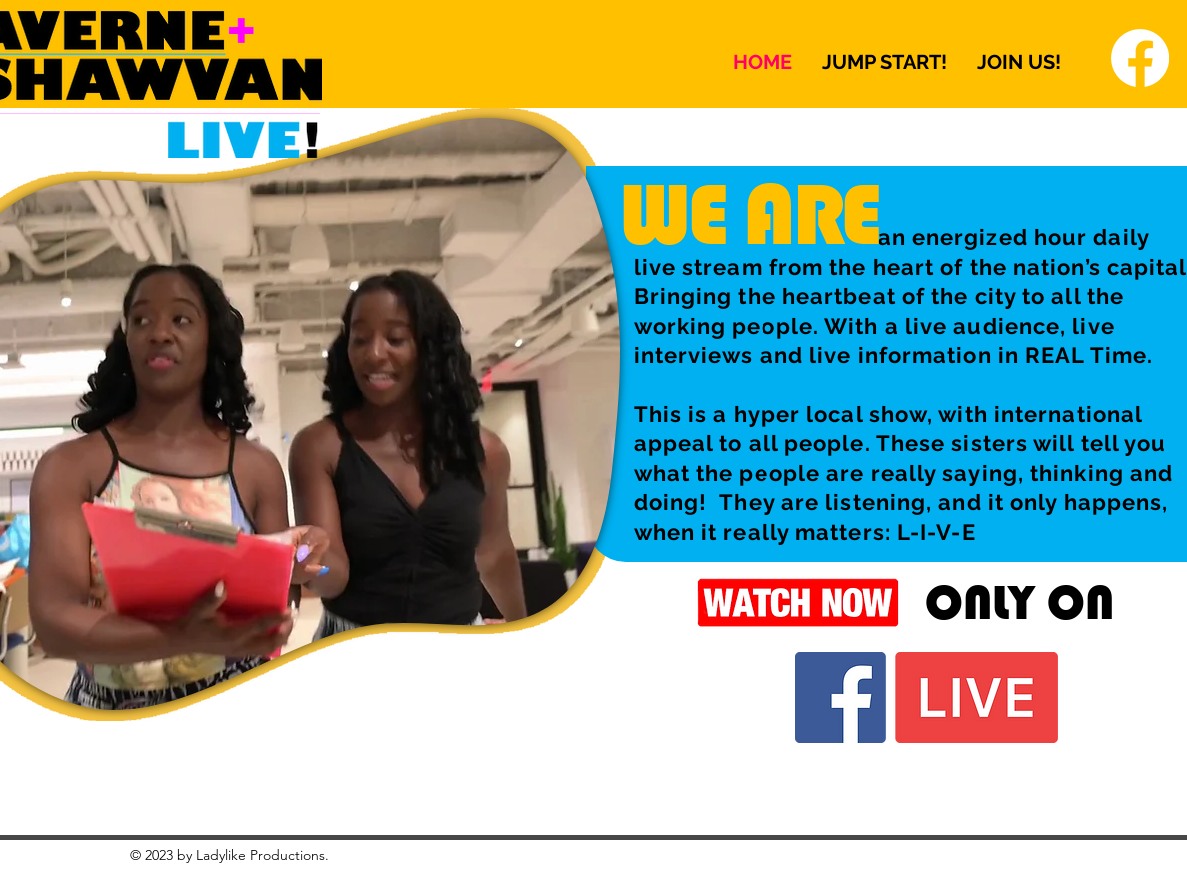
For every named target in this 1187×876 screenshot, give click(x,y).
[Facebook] (1140, 58)
